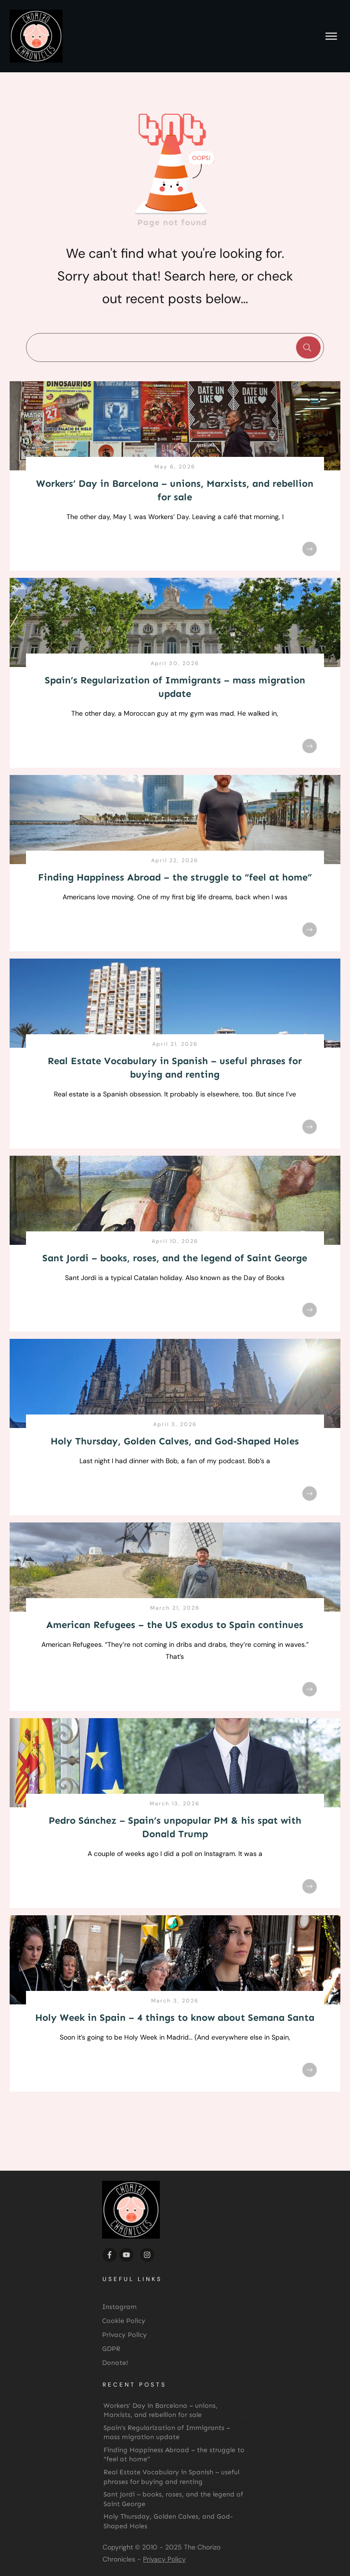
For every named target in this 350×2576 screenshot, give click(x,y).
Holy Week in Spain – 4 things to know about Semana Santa (174, 2017)
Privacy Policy (164, 2559)
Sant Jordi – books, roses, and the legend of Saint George (174, 1258)
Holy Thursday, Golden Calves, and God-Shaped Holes (175, 1441)
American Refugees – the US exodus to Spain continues (174, 1624)
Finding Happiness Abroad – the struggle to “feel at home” (175, 877)
